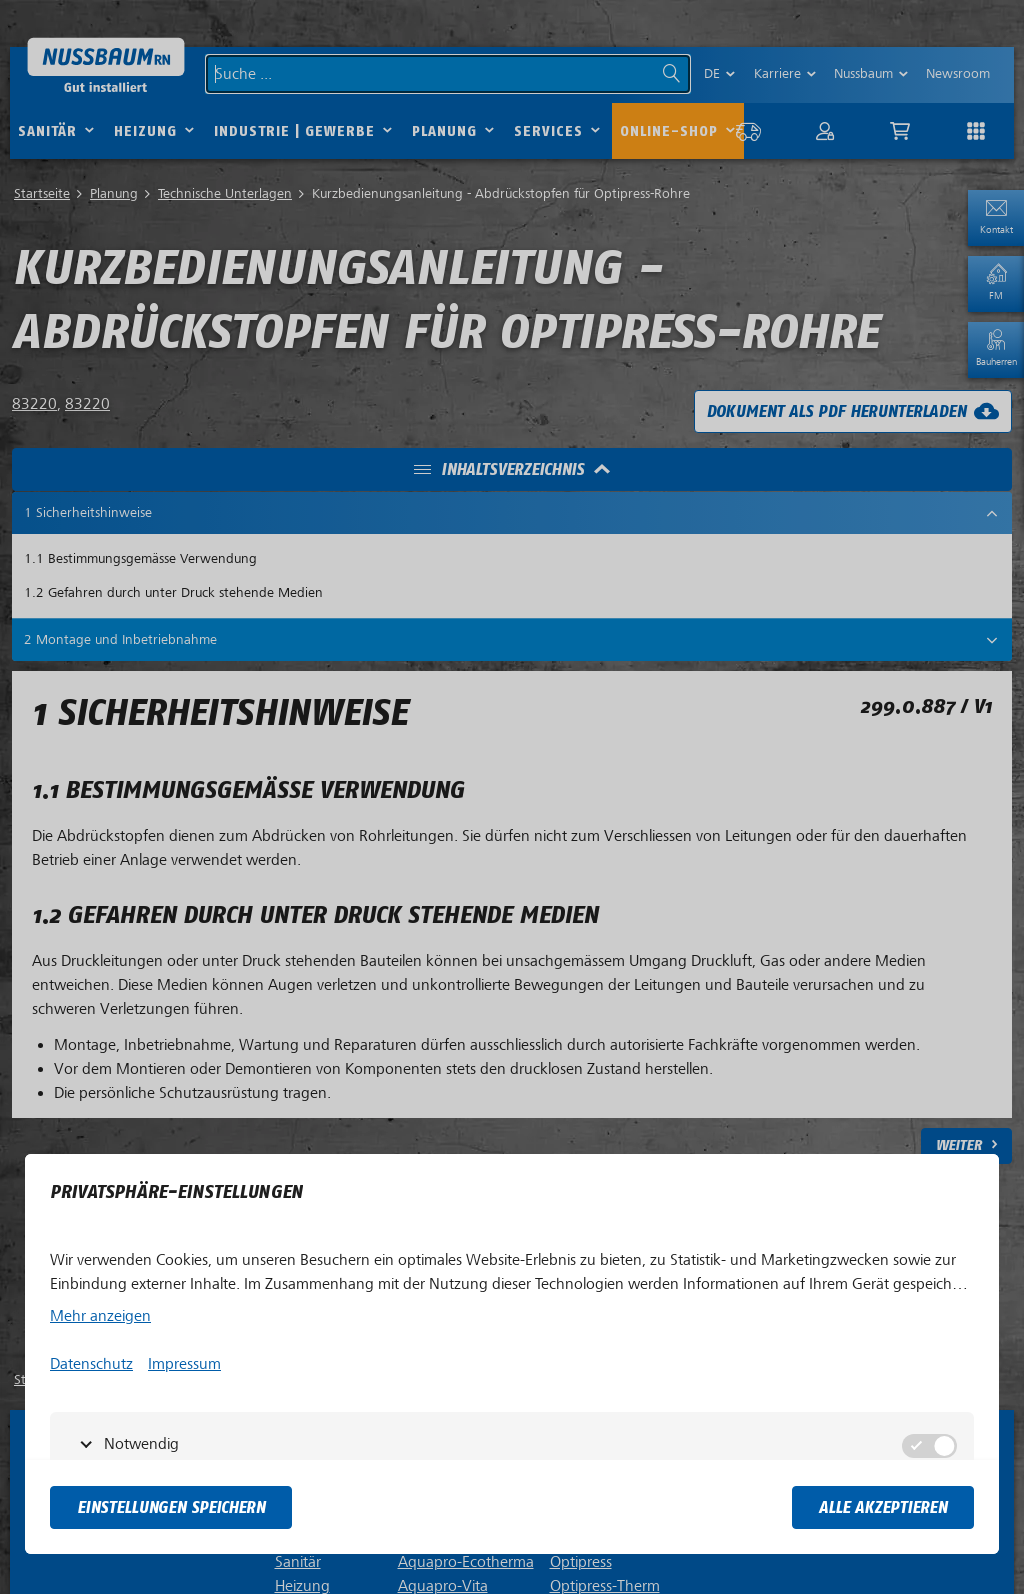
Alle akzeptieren (883, 1507)
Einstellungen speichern (171, 1507)
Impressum (184, 1364)
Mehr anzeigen (100, 1316)
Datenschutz (91, 1364)
